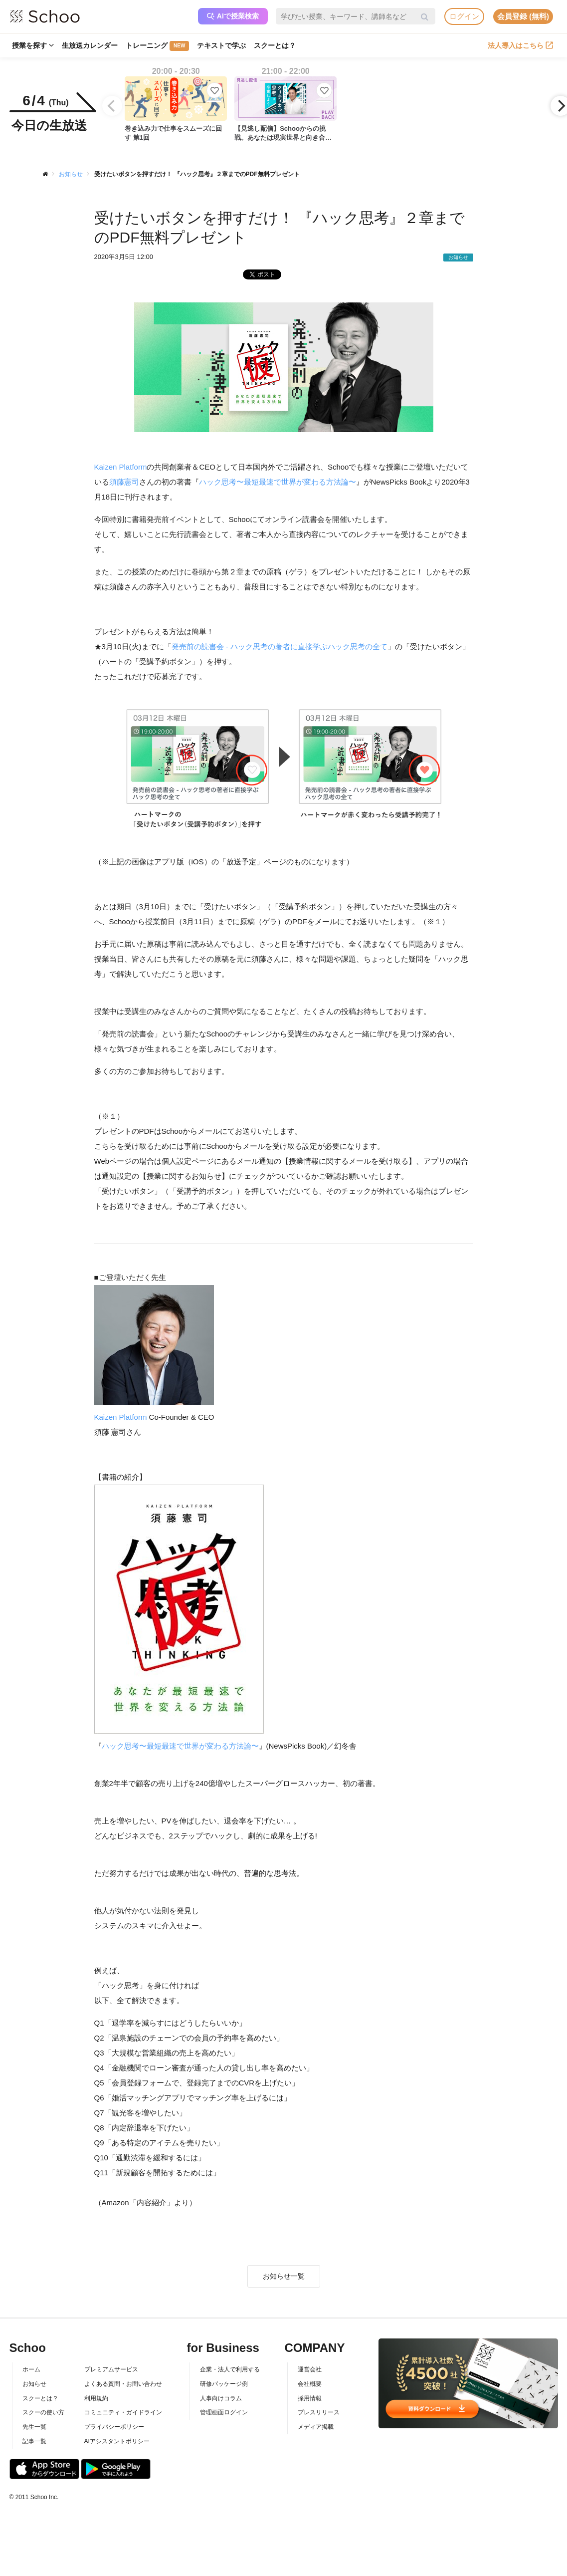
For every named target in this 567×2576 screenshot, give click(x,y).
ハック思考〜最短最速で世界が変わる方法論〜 (277, 482)
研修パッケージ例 (224, 2383)
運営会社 (310, 2369)
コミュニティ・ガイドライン (123, 2412)
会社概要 (310, 2383)
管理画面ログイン (224, 2412)
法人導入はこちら (520, 45)
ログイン (464, 16)
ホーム (31, 2369)
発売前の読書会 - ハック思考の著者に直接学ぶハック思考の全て (279, 646)
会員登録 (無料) (523, 16)
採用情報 (310, 2398)
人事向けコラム (221, 2398)
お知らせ (34, 2383)
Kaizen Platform (120, 467)
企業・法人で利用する (230, 2369)
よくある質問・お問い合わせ (123, 2383)
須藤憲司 (124, 482)
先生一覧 (34, 2426)
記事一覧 (34, 2441)
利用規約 (96, 2398)
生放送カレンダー (90, 45)
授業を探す (33, 45)
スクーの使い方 (43, 2412)
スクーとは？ (275, 45)
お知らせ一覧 (284, 2276)
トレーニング (157, 46)
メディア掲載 (316, 2426)
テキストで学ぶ (221, 45)
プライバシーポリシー (114, 2426)
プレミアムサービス (111, 2369)
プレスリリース (319, 2412)
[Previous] (112, 106)
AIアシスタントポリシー (117, 2441)
